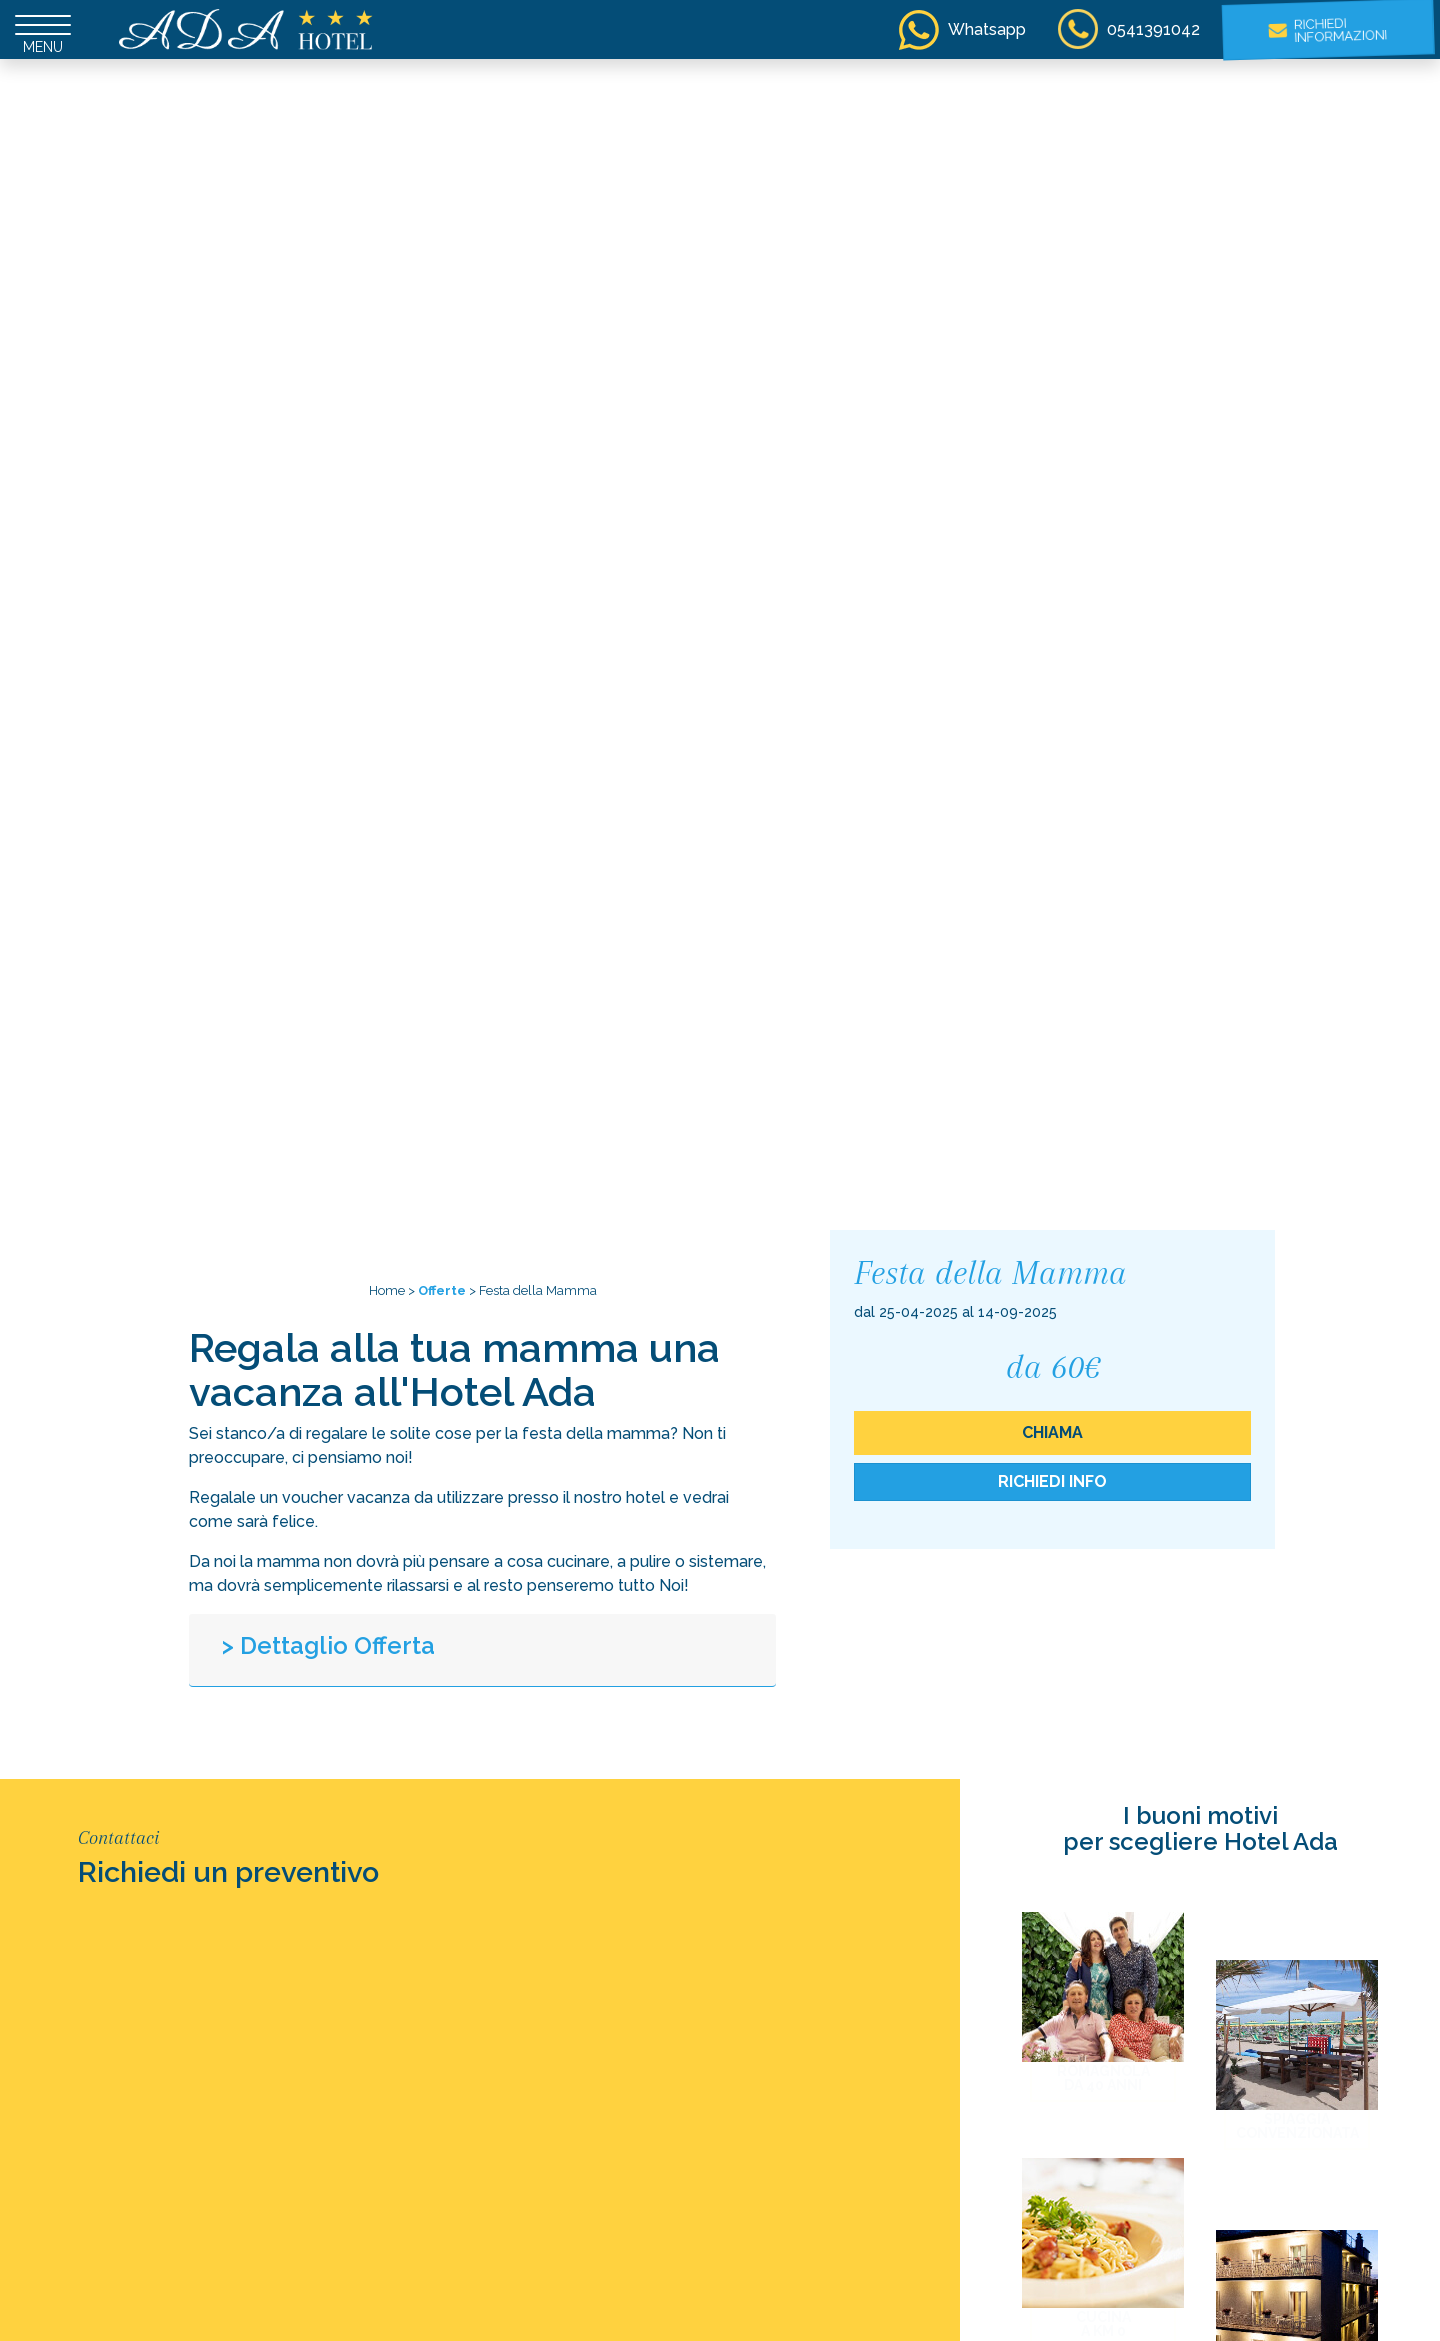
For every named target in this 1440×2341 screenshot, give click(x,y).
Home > (392, 1290)
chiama (1052, 1432)
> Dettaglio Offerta (328, 1645)
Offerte (442, 1290)
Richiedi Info (1052, 1481)
